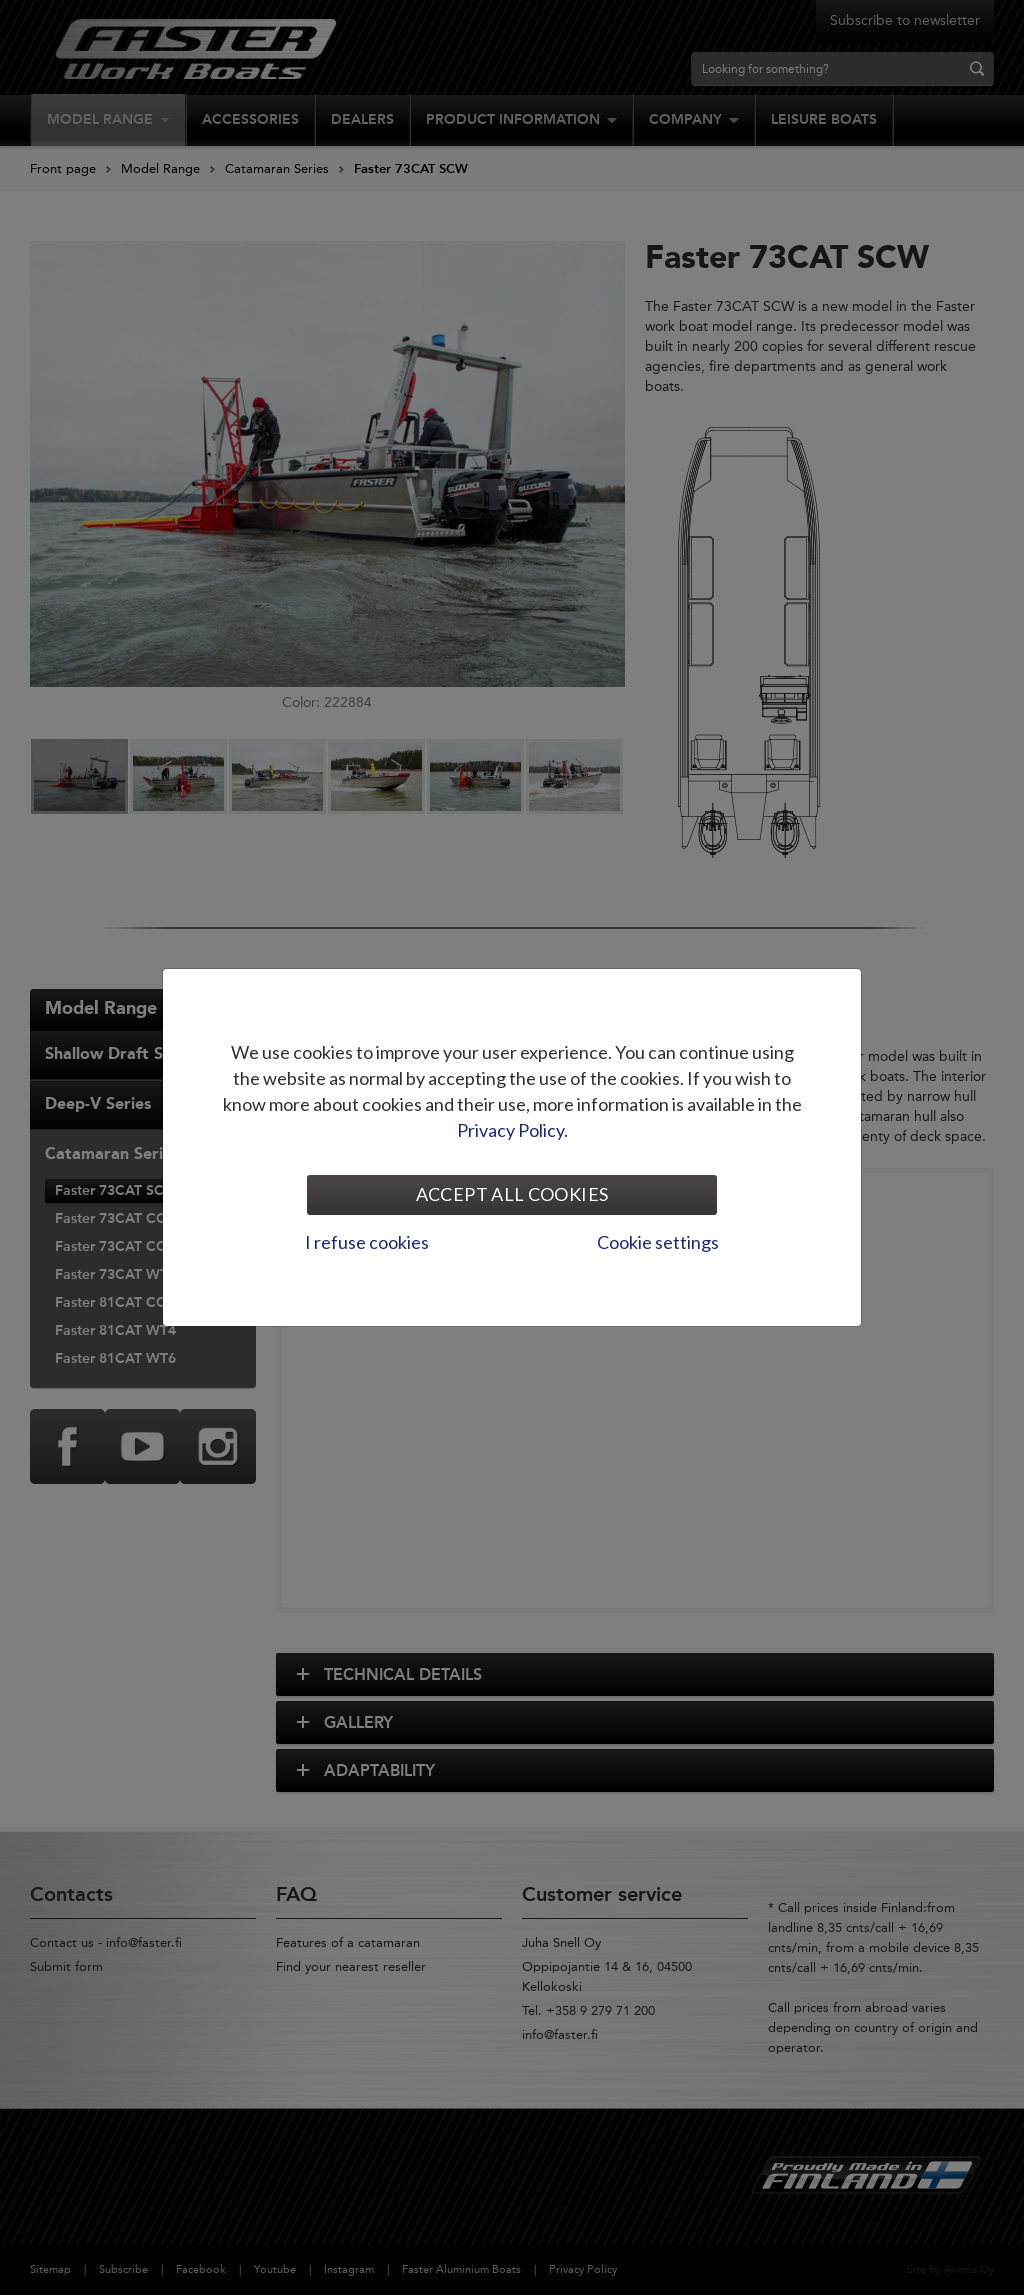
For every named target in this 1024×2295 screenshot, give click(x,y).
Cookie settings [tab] (658, 1242)
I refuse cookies (367, 1242)
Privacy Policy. (512, 1130)
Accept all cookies (512, 1194)
